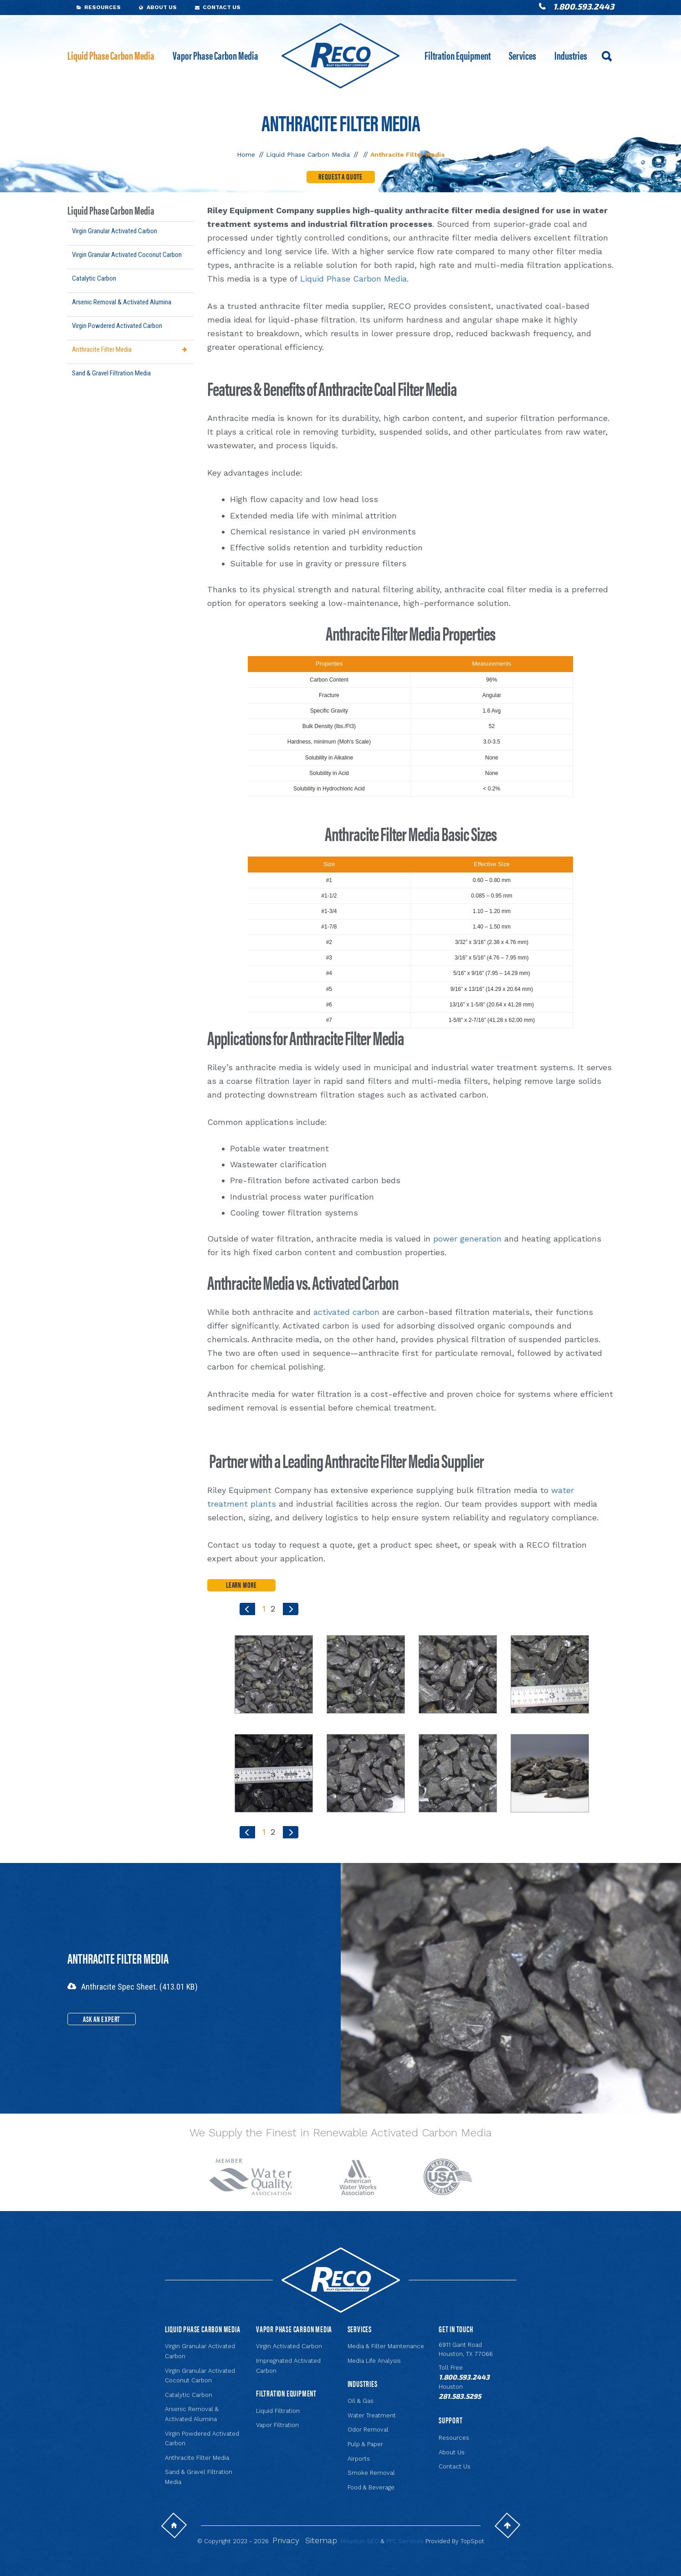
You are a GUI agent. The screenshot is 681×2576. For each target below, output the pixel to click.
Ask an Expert (101, 2018)
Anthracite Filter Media (102, 349)
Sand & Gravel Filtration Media (111, 373)
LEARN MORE (241, 1584)
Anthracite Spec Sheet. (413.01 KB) (139, 1986)
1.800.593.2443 (583, 6)
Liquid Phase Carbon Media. (354, 278)
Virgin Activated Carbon (289, 2346)
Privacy (285, 2540)
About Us (162, 7)
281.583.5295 (460, 2396)
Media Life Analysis (374, 2360)
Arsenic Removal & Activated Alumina (121, 302)
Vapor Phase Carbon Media (215, 55)
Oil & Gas (361, 2400)
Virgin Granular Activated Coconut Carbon (127, 255)
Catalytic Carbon (94, 278)
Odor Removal (368, 2429)
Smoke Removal (371, 2472)
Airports (359, 2458)
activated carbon (346, 1312)
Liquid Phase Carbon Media (110, 55)
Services (522, 55)
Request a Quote (340, 176)
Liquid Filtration (278, 2410)
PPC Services (405, 2541)
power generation (467, 1238)
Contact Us (222, 7)
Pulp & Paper (365, 2444)
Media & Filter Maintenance (386, 2346)
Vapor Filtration (277, 2425)
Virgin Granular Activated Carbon (114, 231)
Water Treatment (372, 2415)
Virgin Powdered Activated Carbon (117, 326)
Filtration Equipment (458, 55)
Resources (102, 7)
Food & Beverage (371, 2487)
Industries (570, 55)
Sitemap (321, 2540)
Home (246, 154)
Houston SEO (360, 2541)
